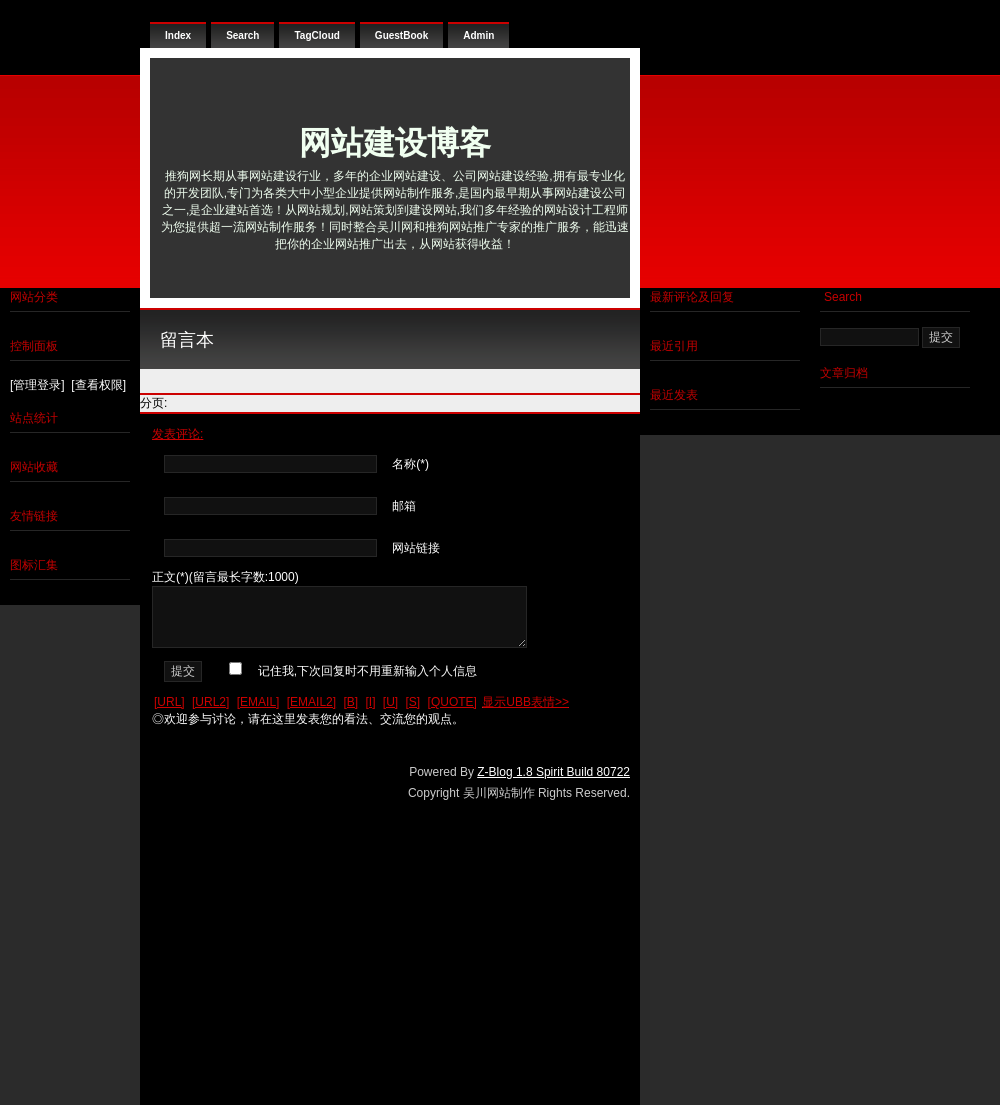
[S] (413, 702)
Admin (478, 35)
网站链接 (416, 548)
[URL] (169, 702)
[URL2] (210, 702)
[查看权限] (98, 385)
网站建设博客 (395, 143)
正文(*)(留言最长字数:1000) (225, 577)
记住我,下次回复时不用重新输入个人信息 (367, 671)
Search (242, 35)
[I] (370, 702)
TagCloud (316, 35)
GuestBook (401, 35)
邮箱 (404, 506)
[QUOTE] (452, 702)
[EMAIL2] (311, 702)
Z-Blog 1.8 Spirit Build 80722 (553, 772)
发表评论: (177, 434)
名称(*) (410, 464)
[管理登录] (37, 385)
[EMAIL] (258, 702)
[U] (390, 702)
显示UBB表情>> (525, 702)
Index (178, 35)
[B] (350, 702)
